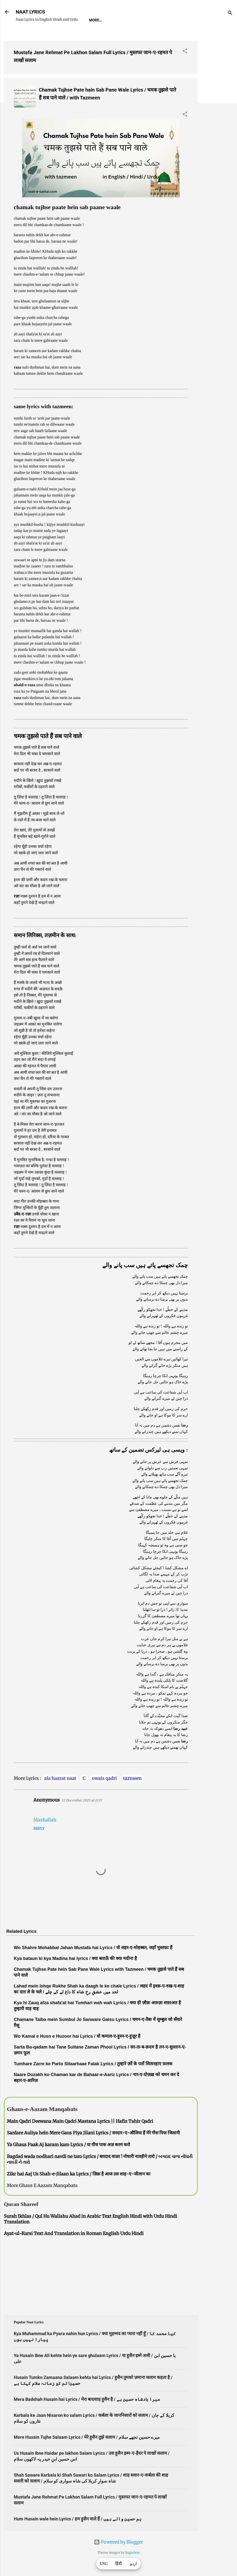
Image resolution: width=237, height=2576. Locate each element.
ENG (104, 2564)
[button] (185, 51)
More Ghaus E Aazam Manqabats (42, 2185)
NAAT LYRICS (30, 12)
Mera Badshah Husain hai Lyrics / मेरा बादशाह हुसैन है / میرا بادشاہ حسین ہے (87, 2399)
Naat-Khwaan (146, 20)
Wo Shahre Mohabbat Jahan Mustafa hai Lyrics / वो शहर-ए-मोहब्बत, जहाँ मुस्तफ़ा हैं (93, 1947)
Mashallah (44, 1820)
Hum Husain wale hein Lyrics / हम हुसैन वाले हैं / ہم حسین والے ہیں (78, 2518)
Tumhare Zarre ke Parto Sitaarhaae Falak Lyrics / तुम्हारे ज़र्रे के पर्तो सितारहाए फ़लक (93, 2063)
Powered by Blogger (118, 2542)
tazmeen (132, 1778)
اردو (133, 2564)
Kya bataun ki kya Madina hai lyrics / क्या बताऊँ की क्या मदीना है (75, 1958)
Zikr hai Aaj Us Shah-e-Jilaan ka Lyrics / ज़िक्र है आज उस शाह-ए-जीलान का (78, 2174)
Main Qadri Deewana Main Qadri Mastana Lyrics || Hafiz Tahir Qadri (80, 2121)
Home (94, 20)
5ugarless (132, 2552)
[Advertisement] (217, 110)
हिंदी (118, 2564)
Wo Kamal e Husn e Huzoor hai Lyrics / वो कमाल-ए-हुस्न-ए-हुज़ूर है (77, 2036)
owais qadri (104, 1778)
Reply (38, 1828)
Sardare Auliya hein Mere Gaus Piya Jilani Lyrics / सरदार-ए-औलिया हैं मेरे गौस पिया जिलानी (93, 2133)
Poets (196, 20)
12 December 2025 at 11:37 (82, 1800)
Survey (175, 20)
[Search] (230, 13)
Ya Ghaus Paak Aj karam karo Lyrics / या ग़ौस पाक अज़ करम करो (68, 2144)
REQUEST (116, 20)
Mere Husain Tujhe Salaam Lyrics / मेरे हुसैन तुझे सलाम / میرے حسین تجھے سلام (87, 2437)
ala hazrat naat (60, 1778)
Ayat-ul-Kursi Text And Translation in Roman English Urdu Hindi (74, 2233)
